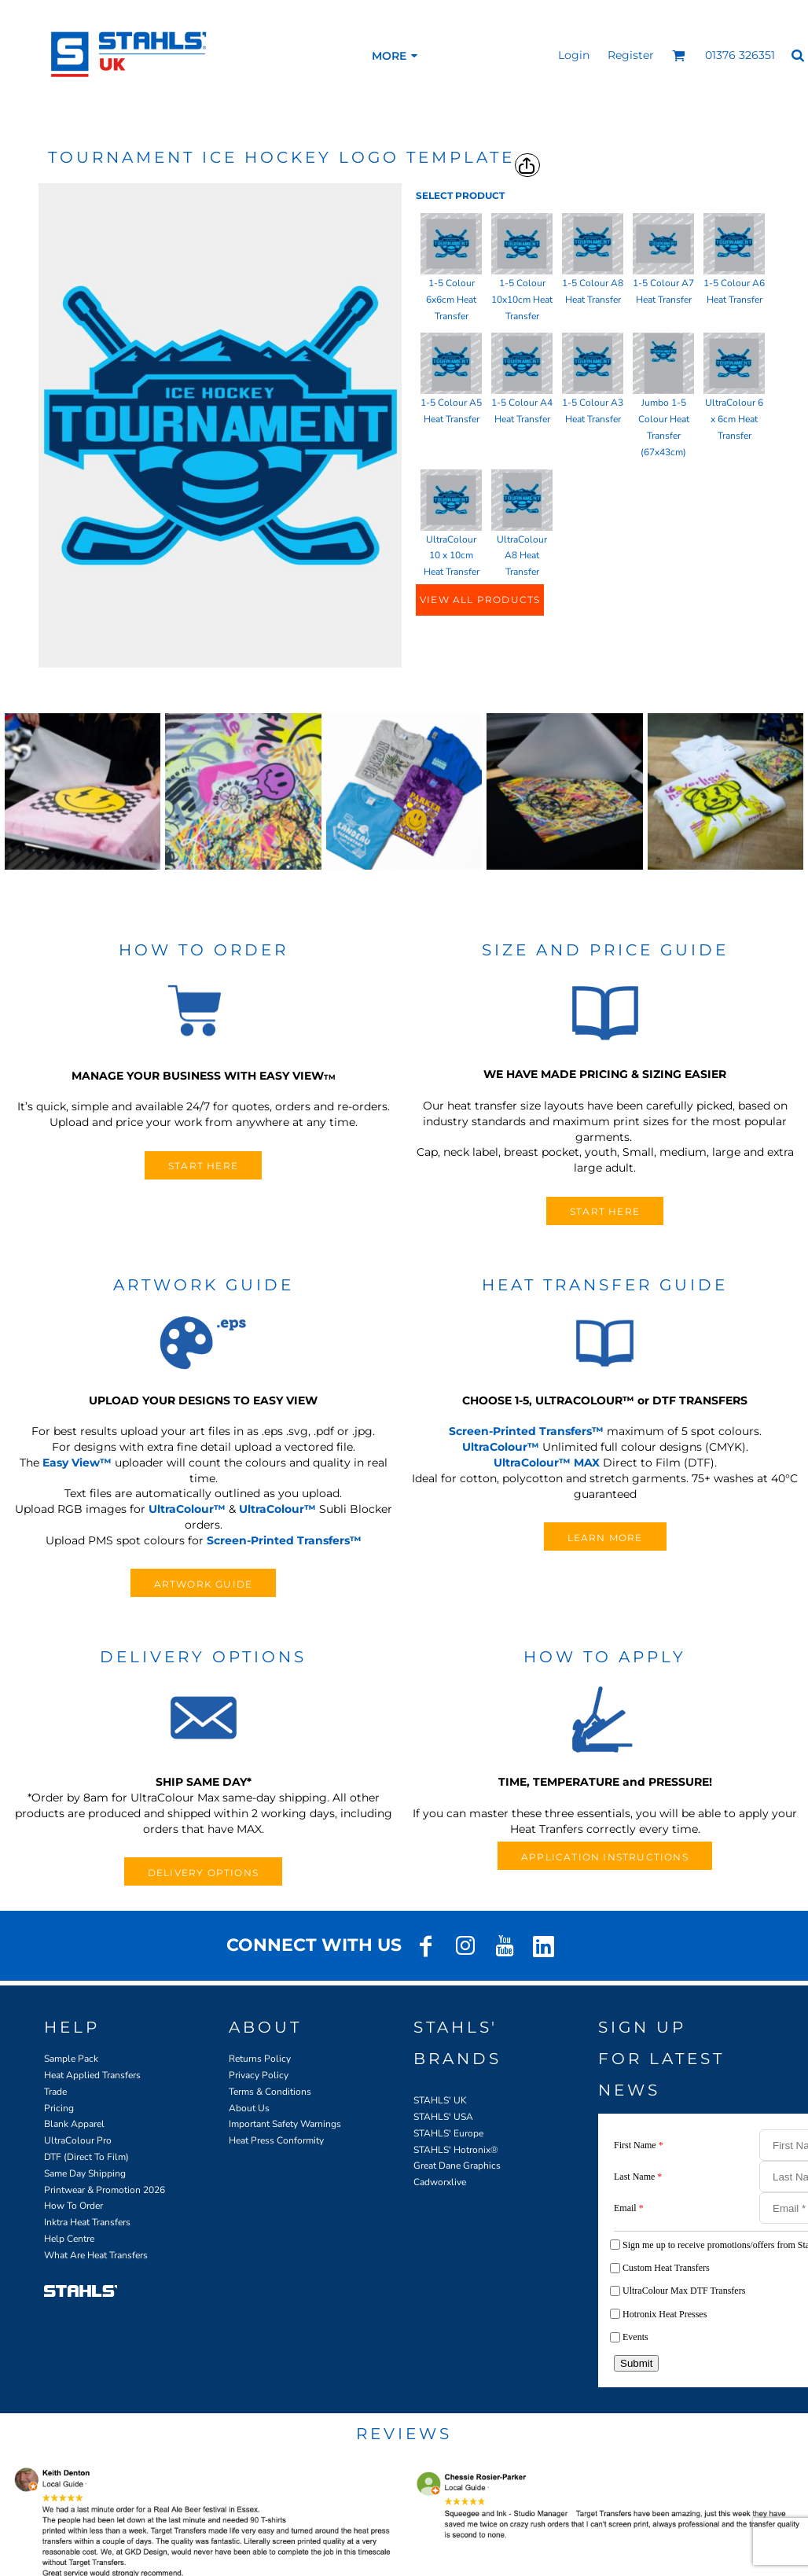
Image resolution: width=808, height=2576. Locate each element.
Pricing (59, 2108)
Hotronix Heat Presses (665, 2314)
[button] (678, 55)
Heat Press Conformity (276, 2140)
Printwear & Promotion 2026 (104, 2190)
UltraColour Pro (78, 2140)
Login (573, 55)
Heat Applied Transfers (92, 2075)
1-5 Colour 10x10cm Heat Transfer (522, 299)
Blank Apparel (74, 2124)
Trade (55, 2091)
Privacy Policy (258, 2075)
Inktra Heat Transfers (87, 2222)
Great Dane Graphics (457, 2165)
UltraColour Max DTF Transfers (684, 2290)
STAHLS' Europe (448, 2133)
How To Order (73, 2205)
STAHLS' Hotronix (451, 2150)
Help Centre (69, 2238)
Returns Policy (260, 2058)
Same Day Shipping (85, 2173)
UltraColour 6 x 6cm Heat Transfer (734, 419)
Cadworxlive (439, 2182)
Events (635, 2336)
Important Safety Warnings (285, 2124)
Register (631, 55)
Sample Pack (71, 2058)
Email (629, 2208)
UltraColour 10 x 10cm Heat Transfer (451, 556)
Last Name (638, 2176)
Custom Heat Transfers (666, 2267)
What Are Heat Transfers (96, 2255)
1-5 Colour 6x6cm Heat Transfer (451, 299)
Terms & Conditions (270, 2091)
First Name (638, 2145)
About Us (249, 2108)
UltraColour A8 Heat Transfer (522, 556)
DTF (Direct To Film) (86, 2157)
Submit (636, 2363)
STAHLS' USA (443, 2116)
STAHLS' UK (440, 2100)
